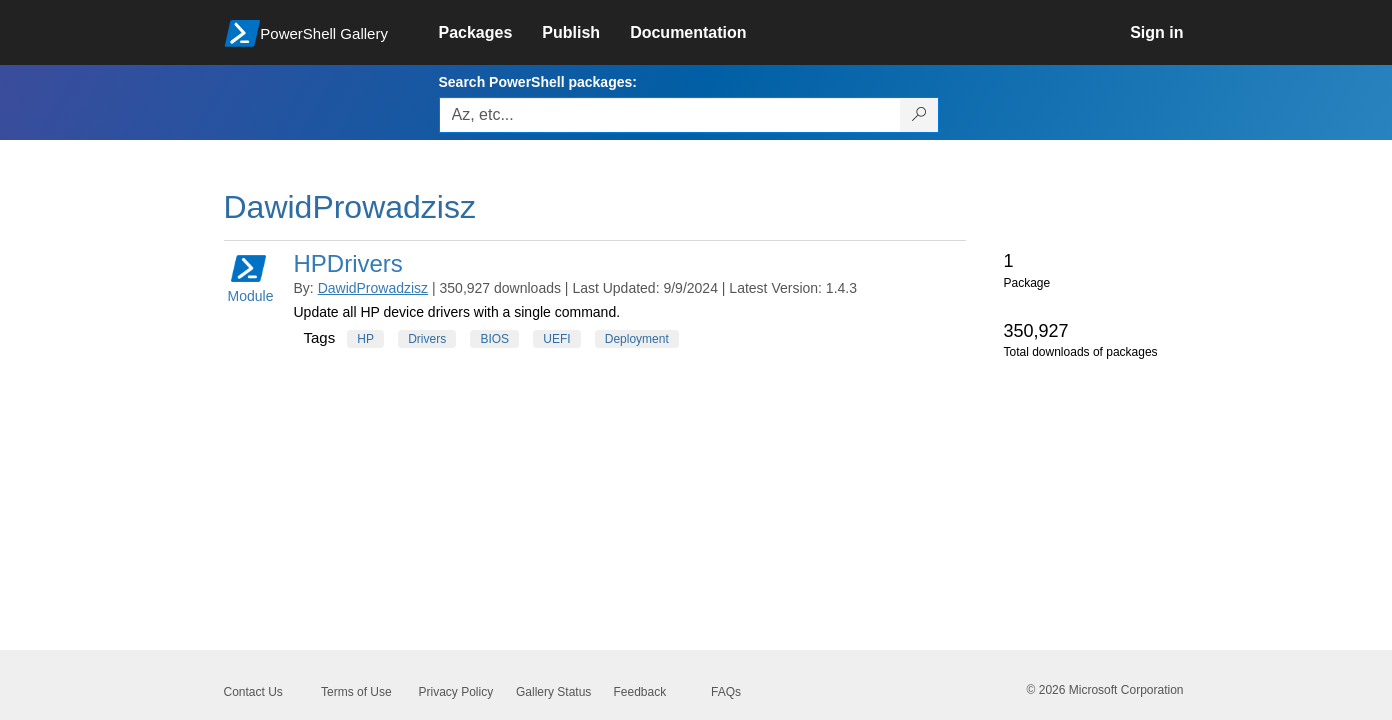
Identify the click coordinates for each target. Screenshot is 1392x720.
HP (365, 339)
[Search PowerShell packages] (919, 115)
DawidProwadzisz (373, 288)
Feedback (640, 692)
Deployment (637, 339)
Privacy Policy (456, 692)
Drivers (427, 339)
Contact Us (253, 692)
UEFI (556, 339)
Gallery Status (553, 692)
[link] (491, 33)
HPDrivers (348, 263)
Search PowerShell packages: (538, 82)
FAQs (726, 692)
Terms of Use (356, 692)
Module (251, 277)
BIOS (494, 339)
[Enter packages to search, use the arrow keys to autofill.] (670, 115)
